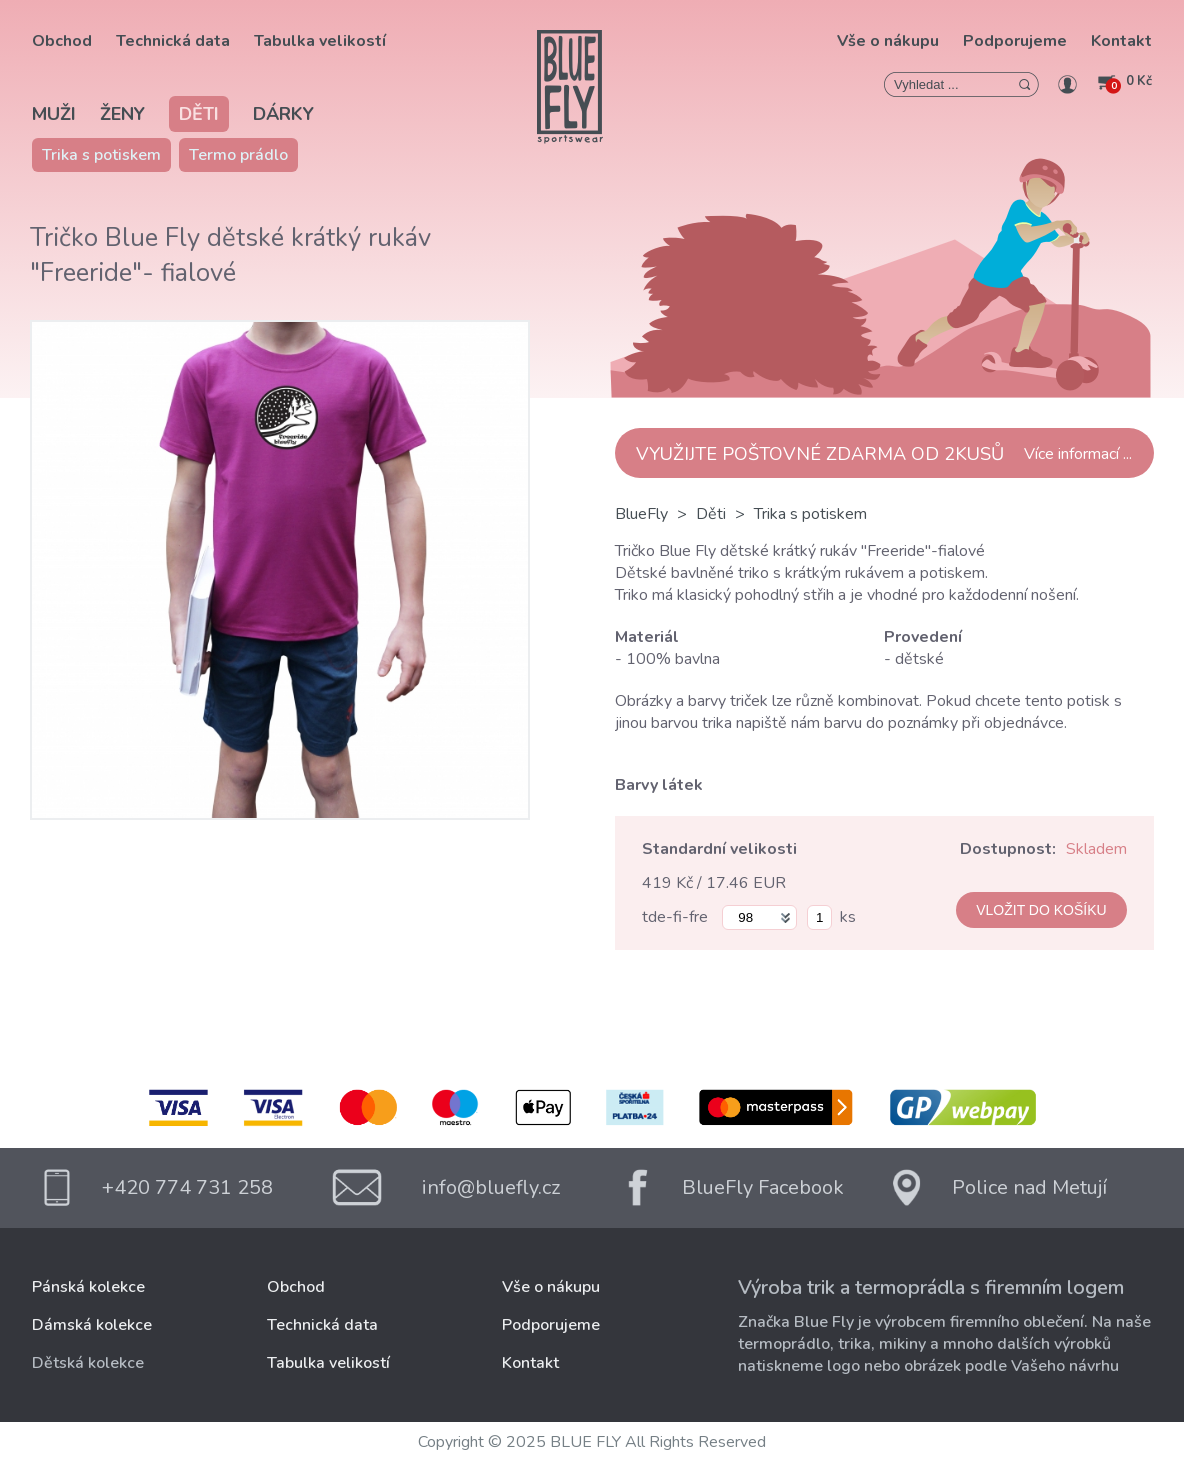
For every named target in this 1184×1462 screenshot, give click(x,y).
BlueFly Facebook (763, 1187)
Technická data (173, 41)
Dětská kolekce (88, 1363)
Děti (199, 114)
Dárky (283, 114)
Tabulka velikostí (320, 41)
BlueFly (641, 514)
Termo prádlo (238, 155)
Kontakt (1121, 41)
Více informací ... (1078, 454)
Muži (54, 114)
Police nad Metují (1029, 1187)
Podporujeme (1015, 41)
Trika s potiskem (101, 155)
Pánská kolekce (88, 1287)
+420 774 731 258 (187, 1187)
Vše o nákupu (888, 41)
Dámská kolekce (92, 1325)
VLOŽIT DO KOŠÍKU (1041, 910)
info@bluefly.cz (491, 1187)
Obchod (62, 41)
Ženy (122, 114)
